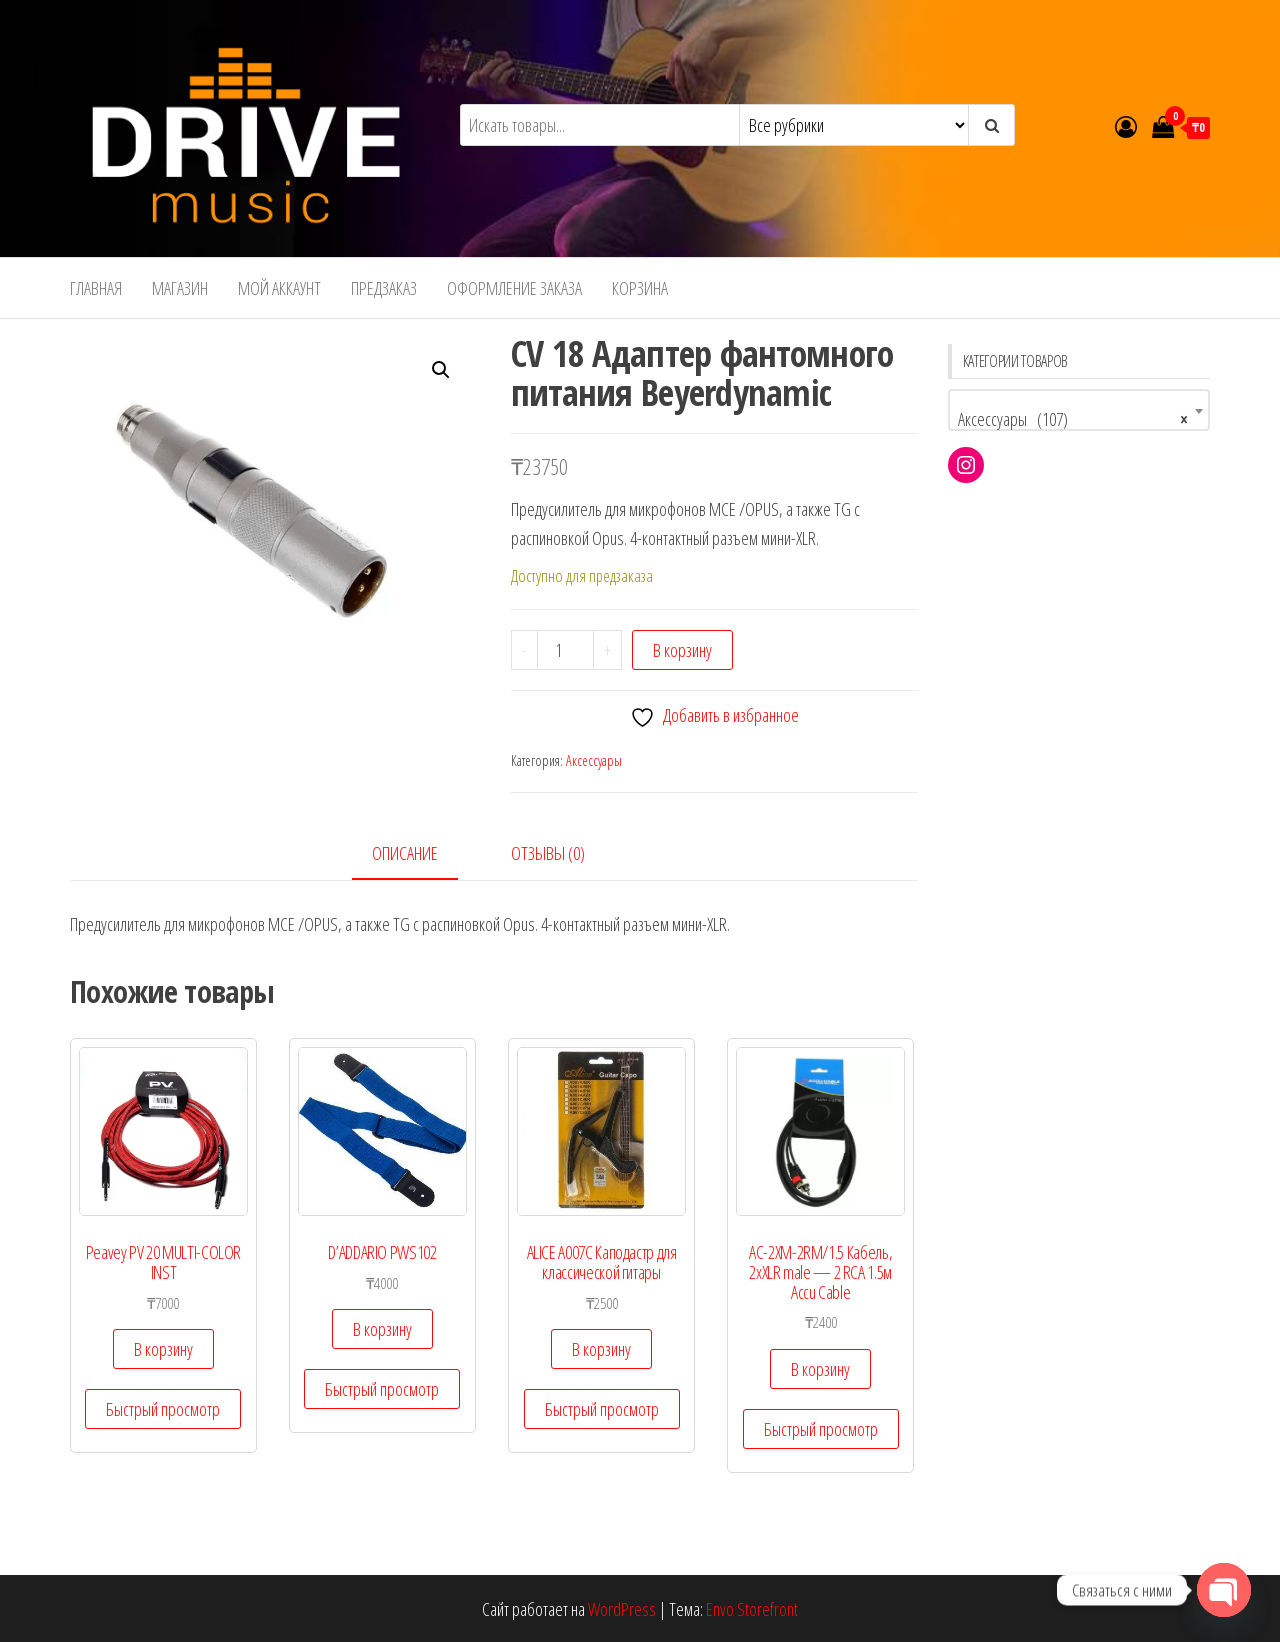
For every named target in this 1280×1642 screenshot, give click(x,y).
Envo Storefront (752, 1609)
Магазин (180, 288)
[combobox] (1079, 410)
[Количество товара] (566, 650)
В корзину (682, 650)
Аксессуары (594, 760)
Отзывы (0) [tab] (548, 853)
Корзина (640, 288)
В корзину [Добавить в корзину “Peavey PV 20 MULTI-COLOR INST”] (163, 1349)
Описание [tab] (405, 853)
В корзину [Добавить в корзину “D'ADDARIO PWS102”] (382, 1329)
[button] (441, 370)
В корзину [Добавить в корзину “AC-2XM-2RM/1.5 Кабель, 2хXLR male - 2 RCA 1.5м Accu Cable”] (820, 1369)
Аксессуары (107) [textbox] (1073, 419)
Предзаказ (384, 288)
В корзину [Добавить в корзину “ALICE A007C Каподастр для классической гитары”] (601, 1349)
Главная (96, 288)
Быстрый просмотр (163, 1409)
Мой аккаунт (279, 288)
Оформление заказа (514, 288)
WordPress (622, 1609)
